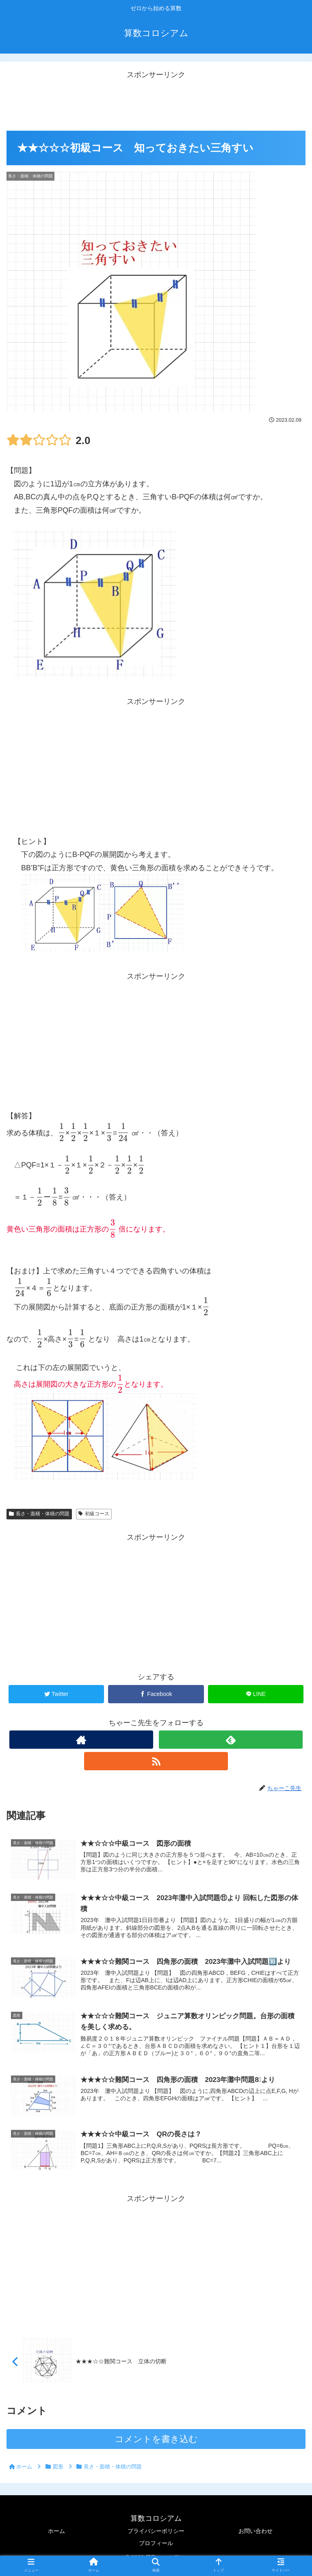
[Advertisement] (156, 99)
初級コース (93, 1514)
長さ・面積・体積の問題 (39, 1514)
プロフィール (156, 2544)
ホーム (56, 2532)
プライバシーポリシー (156, 2532)
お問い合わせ (255, 2532)
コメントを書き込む (156, 2440)
